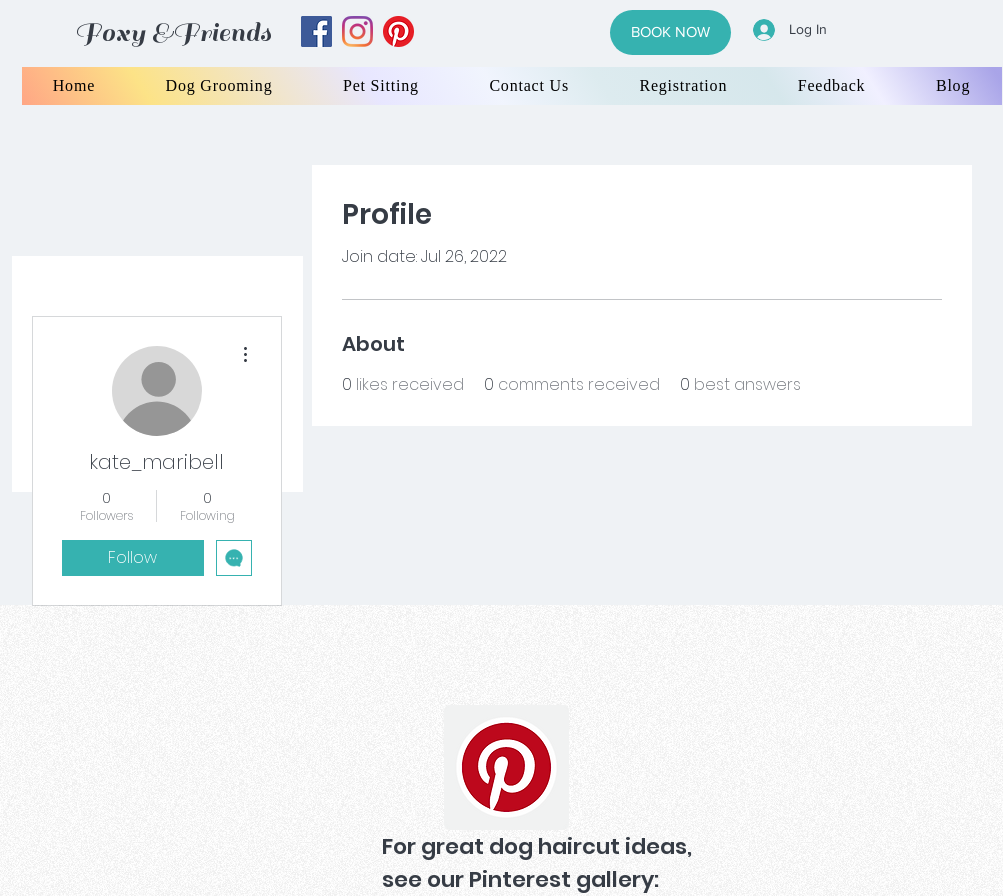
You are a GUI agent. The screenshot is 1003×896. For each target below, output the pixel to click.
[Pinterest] (506, 767)
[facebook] (316, 31)
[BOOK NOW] (670, 32)
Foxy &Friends (173, 32)
